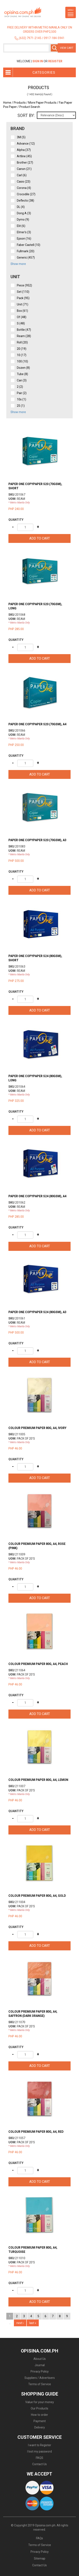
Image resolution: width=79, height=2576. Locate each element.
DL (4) (21, 207)
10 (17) (21, 355)
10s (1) (21, 399)
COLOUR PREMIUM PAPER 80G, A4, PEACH (38, 1664)
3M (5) (21, 137)
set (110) (23, 291)
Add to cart (39, 538)
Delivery (39, 2427)
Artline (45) (24, 156)
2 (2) (20, 386)
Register (55, 61)
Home (7, 102)
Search (54, 48)
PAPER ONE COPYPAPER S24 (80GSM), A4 (37, 1196)
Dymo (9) (23, 219)
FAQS (39, 2457)
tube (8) (22, 374)
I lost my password (39, 2451)
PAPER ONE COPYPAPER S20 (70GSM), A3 (37, 840)
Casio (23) (23, 181)
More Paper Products (42, 102)
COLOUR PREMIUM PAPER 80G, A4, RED (36, 2131)
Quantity (15, 519)
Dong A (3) (24, 213)
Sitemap (39, 2558)
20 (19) (21, 348)
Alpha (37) (24, 150)
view (44, 431)
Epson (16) (24, 238)
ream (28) (24, 336)
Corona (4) (24, 188)
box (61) (22, 310)
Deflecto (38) (25, 200)
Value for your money (39, 2402)
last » (32, 2323)
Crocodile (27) (26, 194)
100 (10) (22, 361)
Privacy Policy (40, 2371)
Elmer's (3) (24, 232)
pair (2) (22, 393)
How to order (39, 2414)
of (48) (21, 317)
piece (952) (24, 285)
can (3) (22, 380)
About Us (39, 2358)
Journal (40, 2365)
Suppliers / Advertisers (39, 2377)
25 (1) (21, 405)
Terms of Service (39, 2384)
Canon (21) (24, 169)
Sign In (37, 61)
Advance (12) (26, 143)
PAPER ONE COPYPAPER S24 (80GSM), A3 (37, 1312)
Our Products (39, 2408)
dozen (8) (23, 367)
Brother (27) (25, 162)
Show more (18, 264)
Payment (39, 2421)
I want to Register (39, 2445)
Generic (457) (26, 257)
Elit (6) (21, 226)
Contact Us (39, 2464)
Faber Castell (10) (28, 245)
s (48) (21, 323)
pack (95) (23, 298)
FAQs (39, 2538)
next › (20, 2323)
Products (20, 102)
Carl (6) (22, 175)
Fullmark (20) (25, 251)
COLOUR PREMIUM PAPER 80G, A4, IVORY (37, 1428)
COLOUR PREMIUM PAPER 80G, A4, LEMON (38, 1780)
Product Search (29, 106)
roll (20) (22, 342)
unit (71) (22, 304)
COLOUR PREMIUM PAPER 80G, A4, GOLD (37, 1895)
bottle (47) (24, 329)
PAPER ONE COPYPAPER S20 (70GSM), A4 (37, 724)
